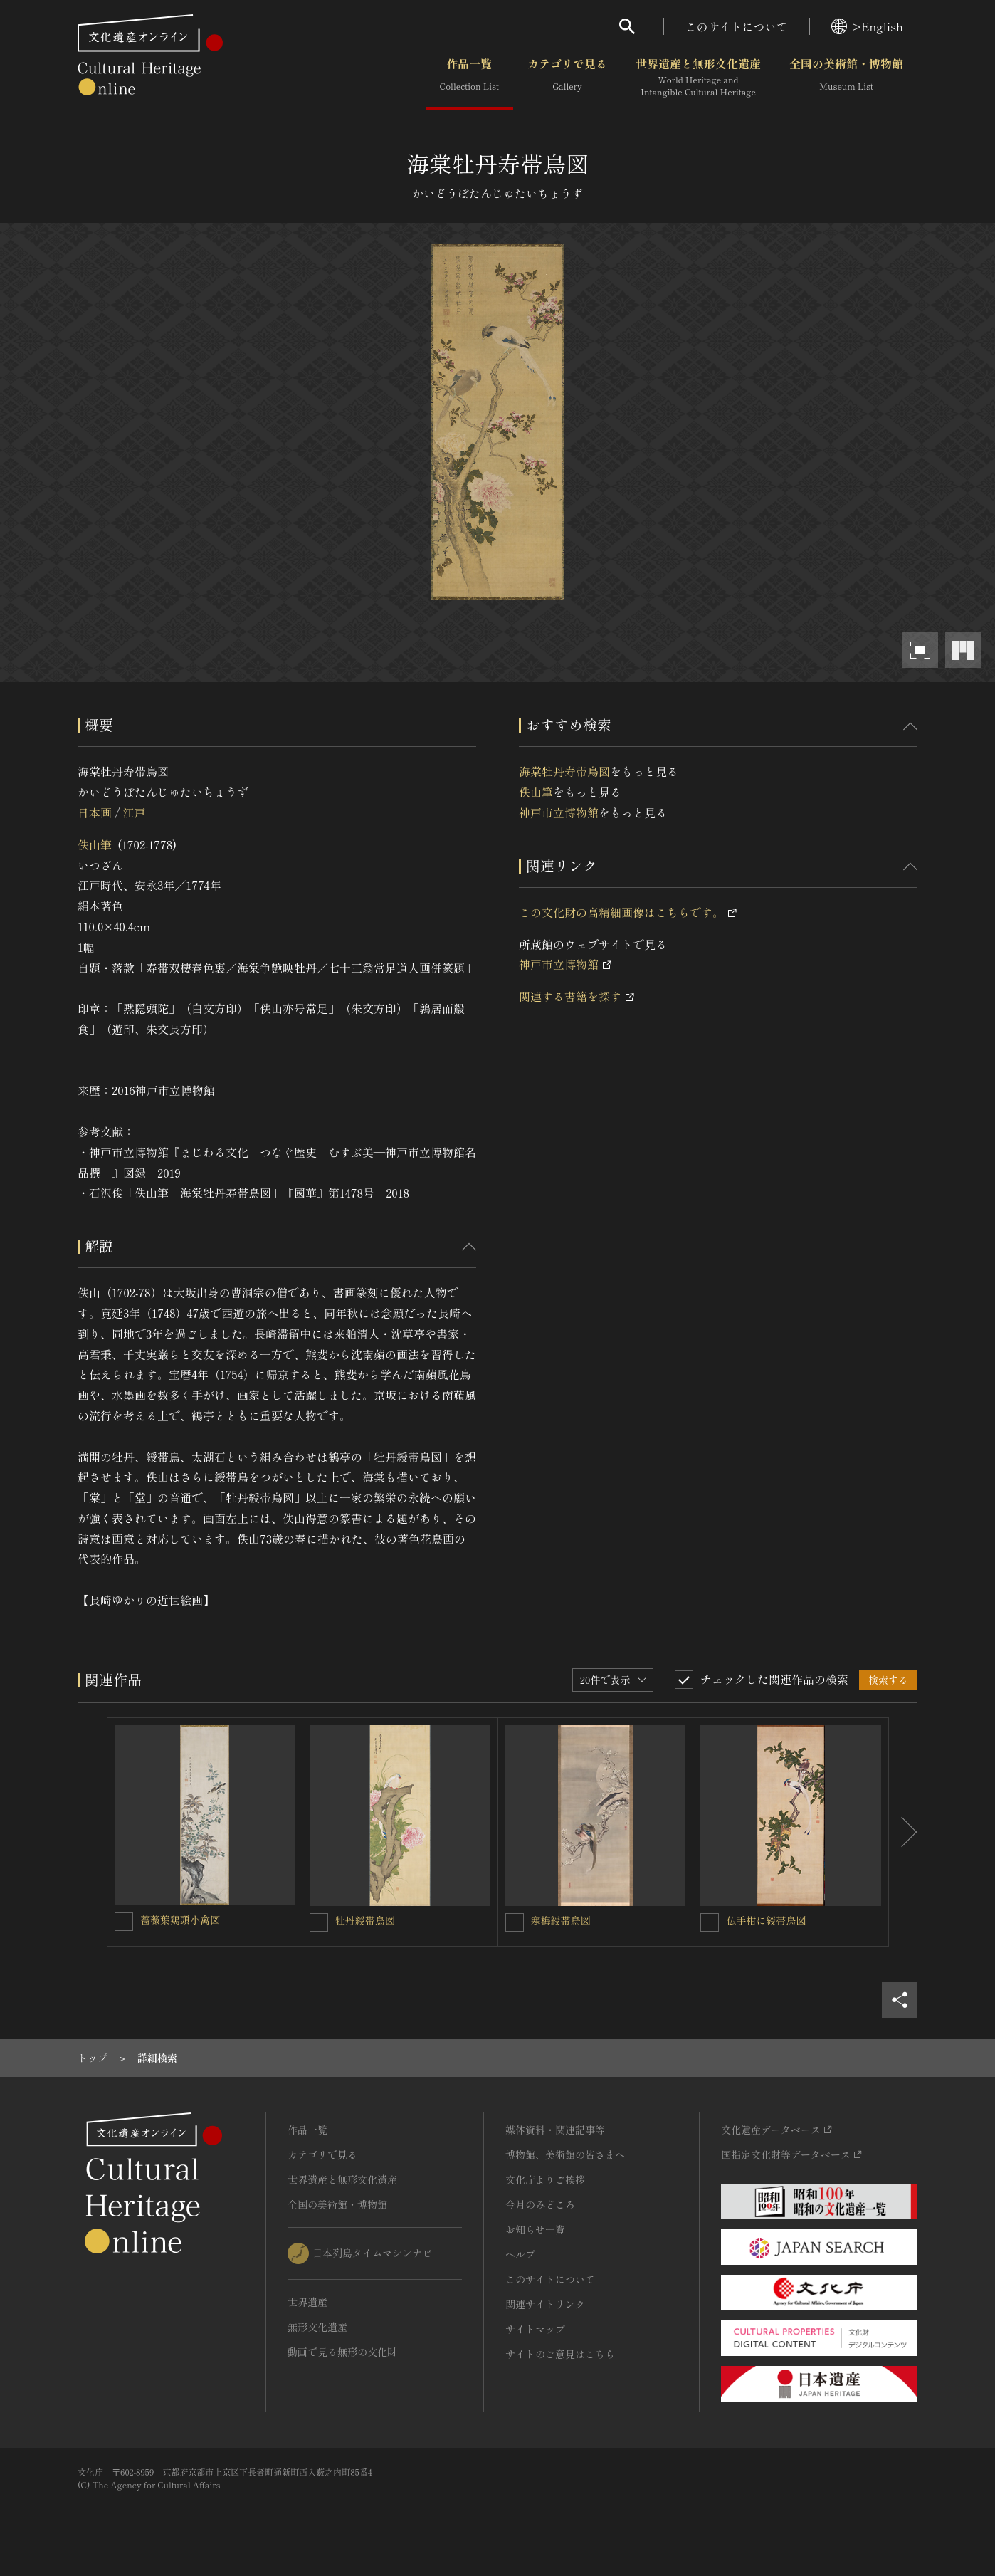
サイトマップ (535, 2329)
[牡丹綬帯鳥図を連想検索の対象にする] (319, 1922)
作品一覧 (469, 77)
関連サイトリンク (545, 2304)
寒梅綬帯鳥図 (561, 1920)
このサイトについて (736, 26)
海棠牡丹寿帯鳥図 (564, 771)
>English (867, 26)
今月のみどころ (540, 2204)
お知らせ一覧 (535, 2229)
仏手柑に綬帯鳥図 (766, 1920)
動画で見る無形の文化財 (342, 2352)
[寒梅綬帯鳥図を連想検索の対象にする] (514, 1922)
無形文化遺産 (317, 2327)
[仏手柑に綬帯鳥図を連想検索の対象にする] (709, 1922)
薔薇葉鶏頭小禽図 (180, 1919)
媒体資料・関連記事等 (555, 2129)
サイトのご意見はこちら (560, 2354)
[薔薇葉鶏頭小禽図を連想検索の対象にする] (124, 1921)
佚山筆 (95, 844)
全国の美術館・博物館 (846, 77)
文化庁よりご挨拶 (545, 2179)
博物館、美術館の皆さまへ (565, 2154)
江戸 (133, 812)
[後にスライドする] (903, 1832)
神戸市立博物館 (559, 812)
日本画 (95, 812)
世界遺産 (307, 2302)
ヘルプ (520, 2254)
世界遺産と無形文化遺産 (698, 77)
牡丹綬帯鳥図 (365, 1920)
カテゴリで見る (567, 77)
